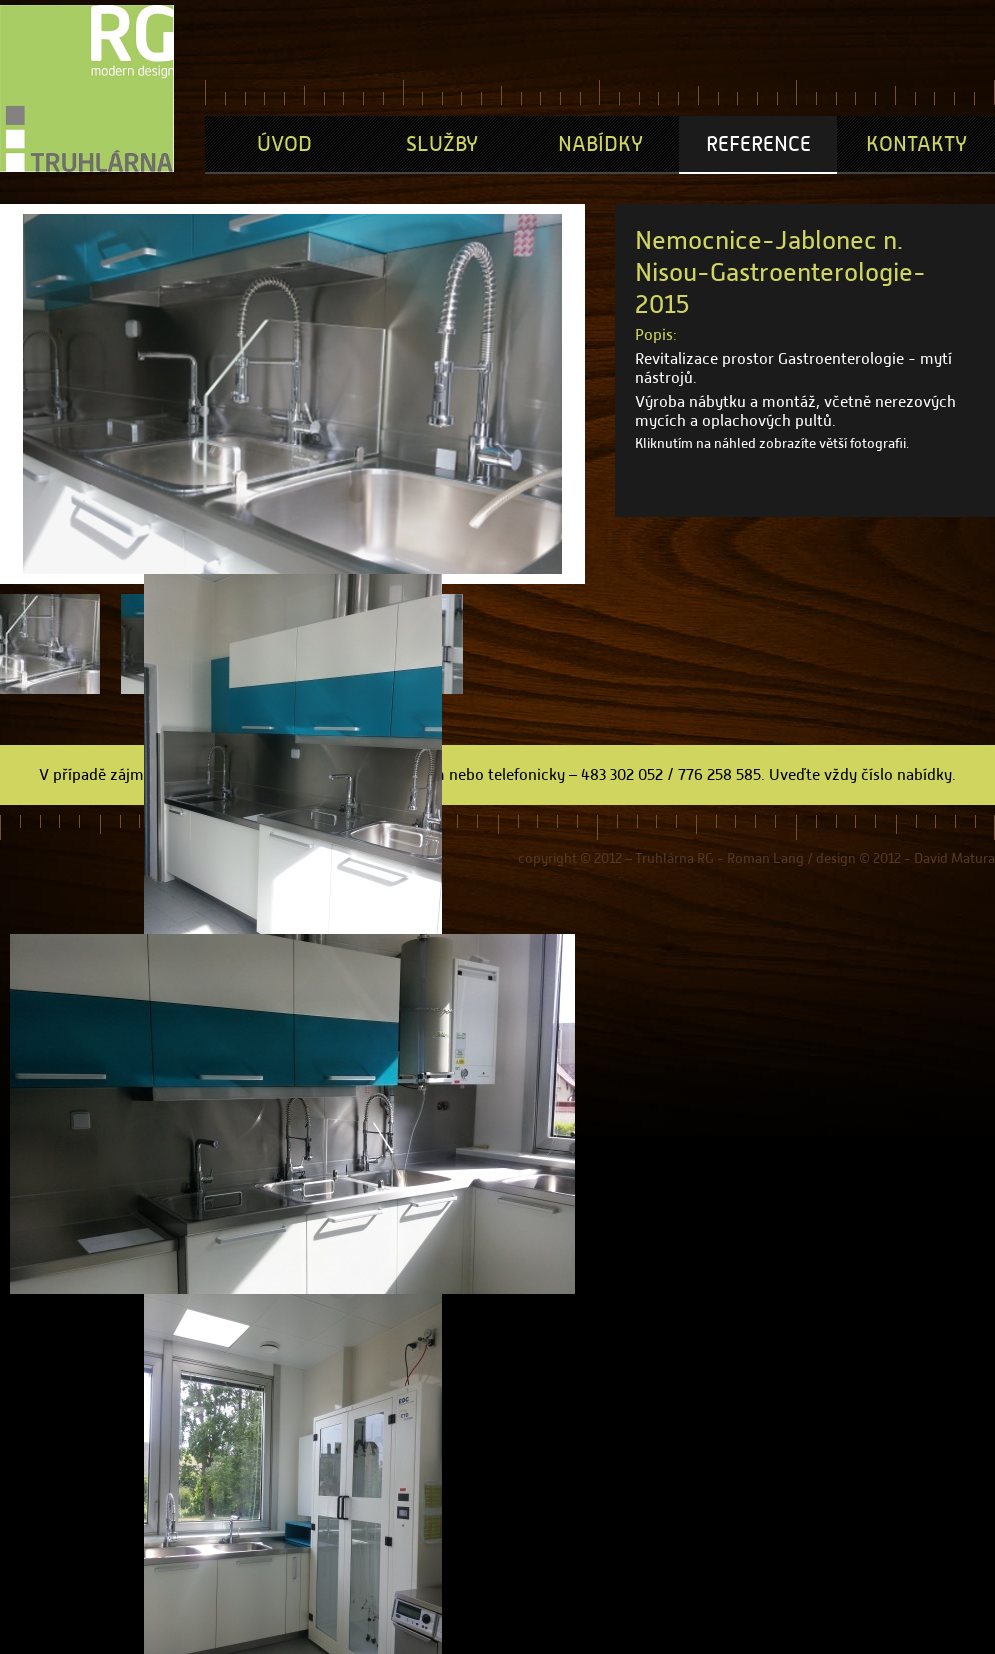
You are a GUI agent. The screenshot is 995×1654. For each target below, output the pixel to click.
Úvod (284, 143)
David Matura (954, 858)
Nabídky (600, 143)
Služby (442, 143)
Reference (758, 143)
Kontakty (916, 143)
